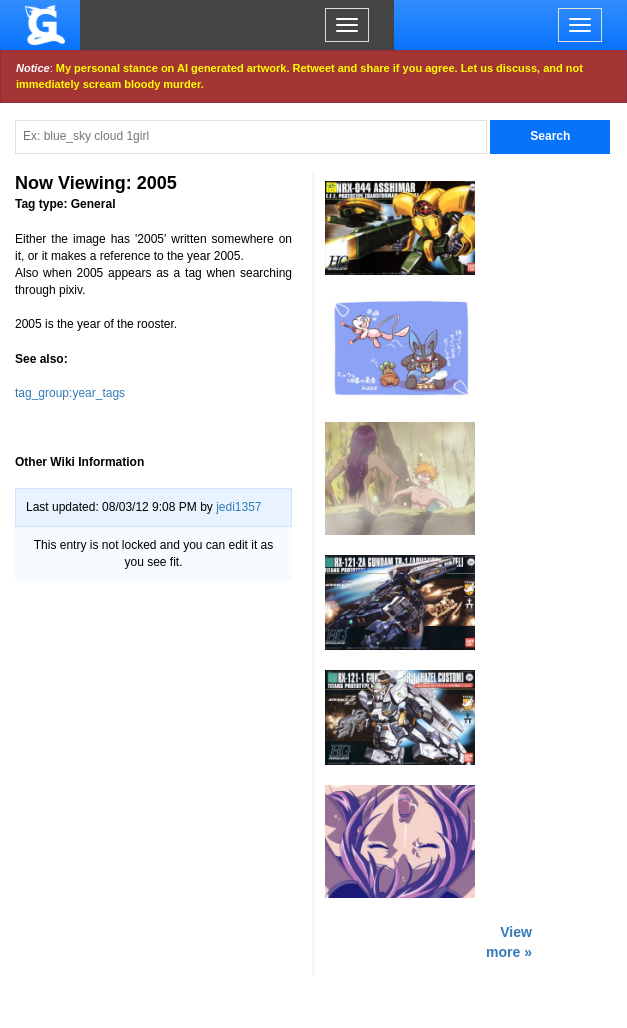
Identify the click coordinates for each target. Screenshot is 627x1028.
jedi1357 (238, 507)
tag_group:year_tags (70, 393)
